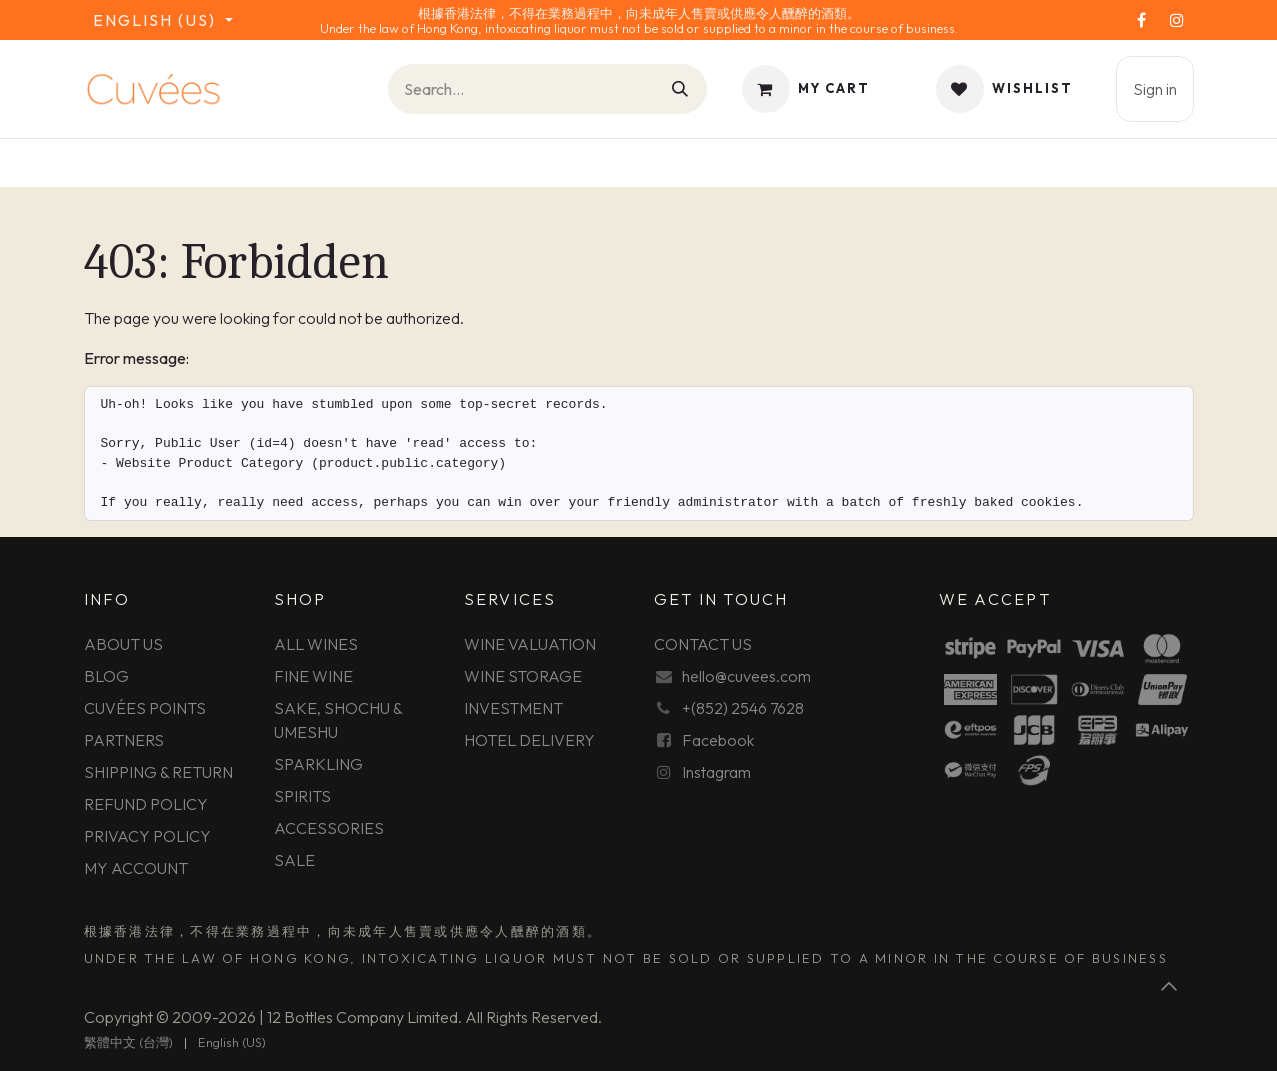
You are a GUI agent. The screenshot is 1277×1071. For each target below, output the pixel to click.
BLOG (106, 676)
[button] (1170, 986)
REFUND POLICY (146, 804)
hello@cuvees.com (746, 676)
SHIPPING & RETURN (158, 772)
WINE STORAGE (523, 676)
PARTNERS (124, 740)
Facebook (718, 740)
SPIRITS (302, 796)
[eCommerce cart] (806, 89)
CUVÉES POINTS (145, 708)
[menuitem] (128, 1043)
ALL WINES (316, 644)
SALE (294, 860)
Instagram (716, 772)
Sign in (1155, 89)
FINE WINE (313, 676)
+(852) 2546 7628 (743, 708)
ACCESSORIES (329, 828)
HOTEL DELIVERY (529, 740)
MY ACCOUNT (136, 868)
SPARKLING (318, 764)
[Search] (681, 89)
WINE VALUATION (530, 644)
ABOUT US (123, 644)
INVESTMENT (513, 708)
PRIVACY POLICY (147, 836)
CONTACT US (703, 644)
